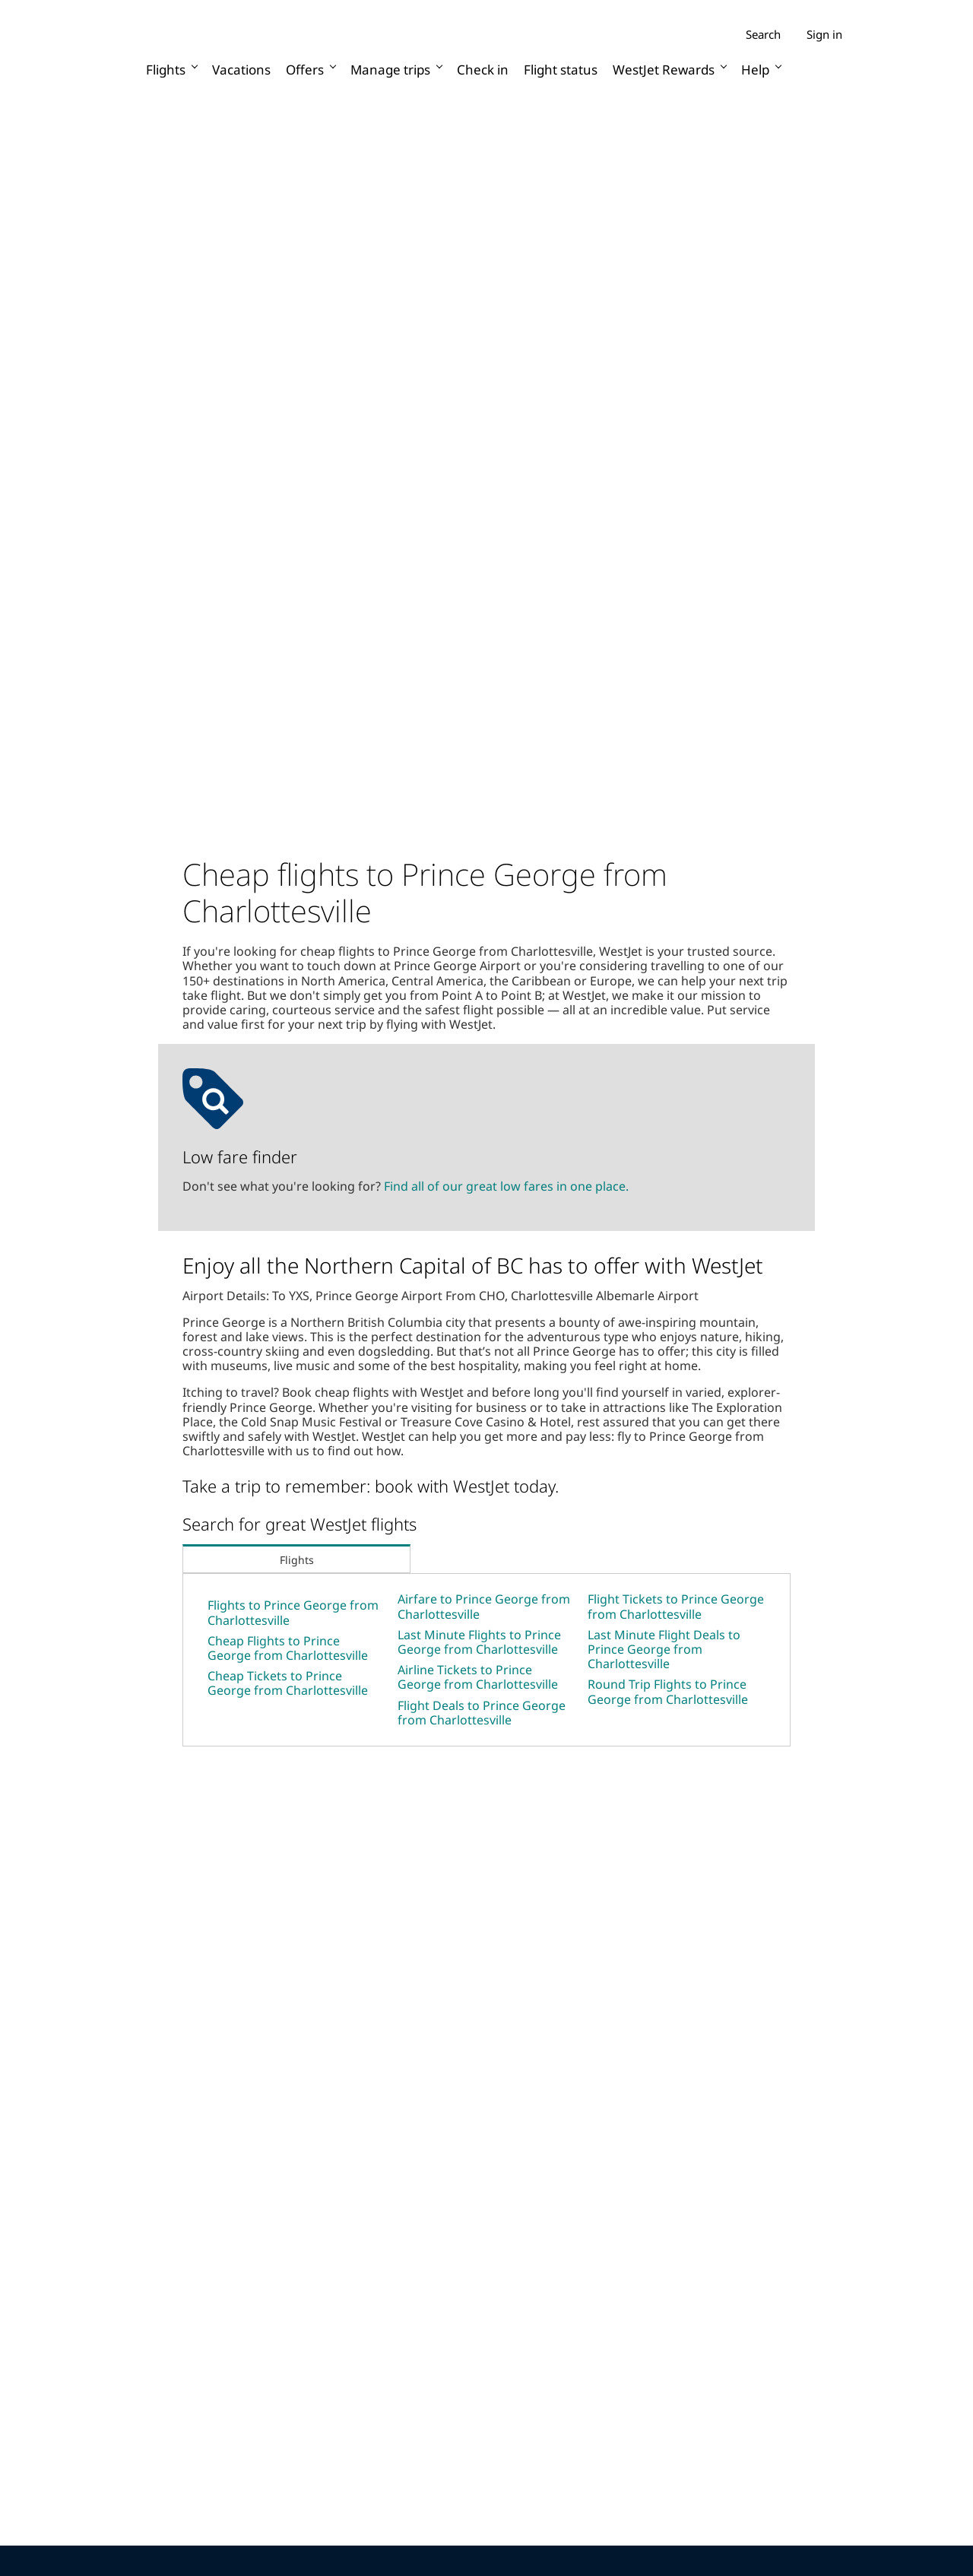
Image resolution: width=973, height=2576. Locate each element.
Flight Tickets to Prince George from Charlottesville (676, 1606)
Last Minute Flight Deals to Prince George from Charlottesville (664, 1649)
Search (763, 34)
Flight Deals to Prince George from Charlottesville (482, 1712)
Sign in (824, 34)
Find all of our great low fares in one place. (506, 1186)
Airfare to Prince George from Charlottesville (484, 1606)
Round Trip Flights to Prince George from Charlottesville (668, 1691)
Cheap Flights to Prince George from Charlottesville (288, 1648)
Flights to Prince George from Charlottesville (293, 1612)
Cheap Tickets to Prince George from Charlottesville (288, 1683)
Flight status (560, 69)
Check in (483, 69)
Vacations (241, 69)
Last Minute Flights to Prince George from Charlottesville (479, 1642)
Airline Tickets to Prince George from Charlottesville (478, 1676)
